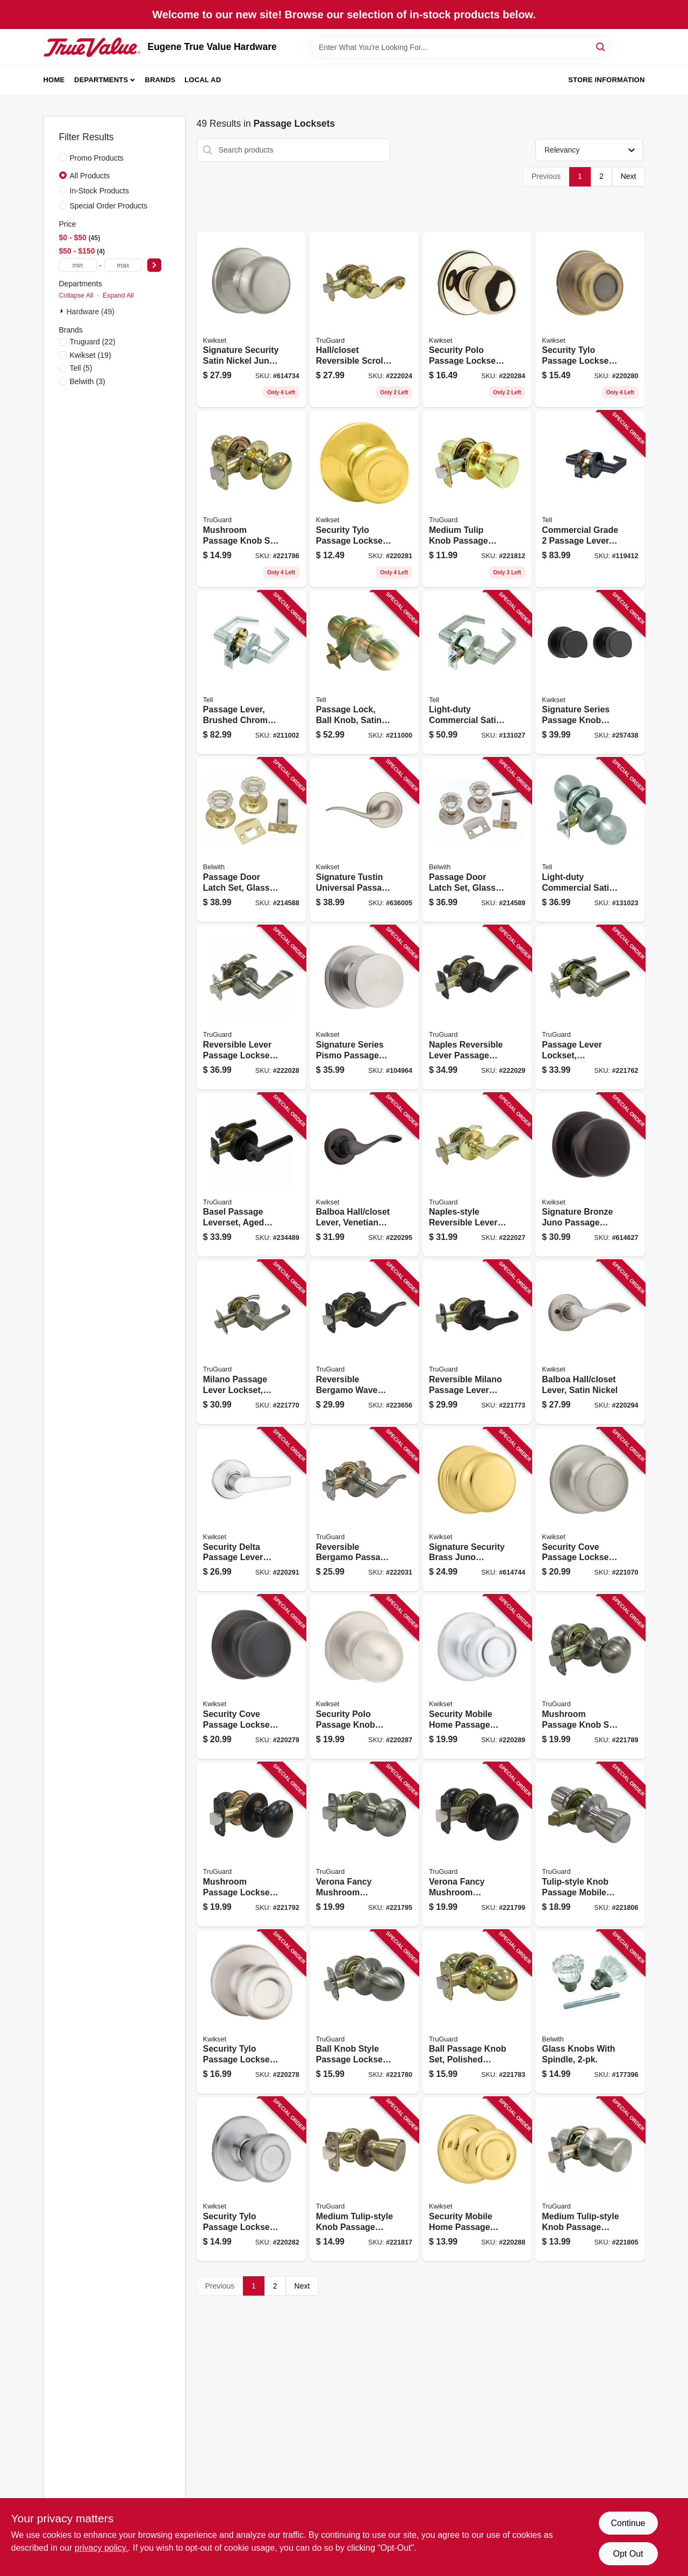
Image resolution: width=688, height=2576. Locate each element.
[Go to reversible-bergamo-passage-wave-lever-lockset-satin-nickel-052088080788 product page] (364, 1510)
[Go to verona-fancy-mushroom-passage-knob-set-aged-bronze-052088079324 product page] (477, 1844)
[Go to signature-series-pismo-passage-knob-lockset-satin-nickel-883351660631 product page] (364, 1007)
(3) (87, 381)
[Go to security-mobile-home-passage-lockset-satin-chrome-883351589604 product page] (477, 1677)
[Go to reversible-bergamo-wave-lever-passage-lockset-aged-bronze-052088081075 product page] (364, 1342)
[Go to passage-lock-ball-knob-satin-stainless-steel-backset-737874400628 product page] (364, 673)
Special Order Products (109, 205)
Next (628, 176)
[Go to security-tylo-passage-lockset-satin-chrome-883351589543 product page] (251, 2179)
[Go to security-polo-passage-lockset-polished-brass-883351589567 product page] (477, 320)
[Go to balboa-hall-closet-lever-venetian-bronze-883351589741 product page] (364, 1175)
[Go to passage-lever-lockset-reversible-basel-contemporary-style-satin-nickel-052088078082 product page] (589, 1007)
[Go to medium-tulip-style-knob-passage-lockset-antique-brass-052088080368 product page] (364, 2179)
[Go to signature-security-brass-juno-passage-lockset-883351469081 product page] (477, 1510)
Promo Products (97, 158)
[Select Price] (154, 265)
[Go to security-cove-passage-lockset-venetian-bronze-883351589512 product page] (251, 1677)
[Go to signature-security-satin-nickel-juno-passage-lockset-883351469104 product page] (251, 320)
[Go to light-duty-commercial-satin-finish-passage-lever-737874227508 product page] (477, 673)
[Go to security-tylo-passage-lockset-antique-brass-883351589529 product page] (589, 320)
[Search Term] (460, 47)
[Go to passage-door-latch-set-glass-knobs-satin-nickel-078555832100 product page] (477, 840)
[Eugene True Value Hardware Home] (92, 47)
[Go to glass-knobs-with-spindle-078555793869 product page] (589, 2012)
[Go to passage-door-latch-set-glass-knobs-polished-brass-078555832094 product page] (251, 840)
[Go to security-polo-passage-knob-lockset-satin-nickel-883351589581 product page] (364, 1677)
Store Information (606, 80)
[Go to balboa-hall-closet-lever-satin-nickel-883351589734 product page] (589, 1342)
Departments (101, 80)
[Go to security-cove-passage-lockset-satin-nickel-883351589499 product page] (589, 1510)
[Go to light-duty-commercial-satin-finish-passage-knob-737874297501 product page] (589, 840)
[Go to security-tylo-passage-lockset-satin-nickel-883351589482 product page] (251, 2012)
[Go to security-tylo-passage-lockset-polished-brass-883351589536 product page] (364, 499)
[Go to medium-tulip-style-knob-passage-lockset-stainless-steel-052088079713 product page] (589, 2179)
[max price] (123, 265)
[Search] (601, 46)
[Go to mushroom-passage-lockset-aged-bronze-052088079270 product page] (251, 1844)
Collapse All (76, 295)
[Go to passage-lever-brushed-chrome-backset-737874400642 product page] (251, 673)
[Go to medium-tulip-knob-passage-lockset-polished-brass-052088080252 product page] (477, 499)
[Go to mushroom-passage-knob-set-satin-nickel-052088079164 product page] (589, 1677)
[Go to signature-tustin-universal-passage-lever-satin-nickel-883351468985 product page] (364, 840)
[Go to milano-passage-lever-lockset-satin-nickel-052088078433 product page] (251, 1342)
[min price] (78, 265)
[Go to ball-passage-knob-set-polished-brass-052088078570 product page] (477, 2012)
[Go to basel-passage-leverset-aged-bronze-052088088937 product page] (251, 1175)
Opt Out (628, 2553)
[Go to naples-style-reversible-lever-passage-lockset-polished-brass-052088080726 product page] (477, 1175)
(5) (81, 368)
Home (54, 80)
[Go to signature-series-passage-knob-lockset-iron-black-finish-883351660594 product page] (589, 673)
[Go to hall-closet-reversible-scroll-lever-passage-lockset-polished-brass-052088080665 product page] (364, 320)
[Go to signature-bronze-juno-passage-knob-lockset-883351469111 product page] (589, 1175)
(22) (93, 341)
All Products (90, 175)
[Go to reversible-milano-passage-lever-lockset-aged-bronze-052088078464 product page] (477, 1342)
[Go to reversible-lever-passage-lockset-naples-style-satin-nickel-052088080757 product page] (251, 1007)
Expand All (118, 295)
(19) (90, 355)
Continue (628, 2523)
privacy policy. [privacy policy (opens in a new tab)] (101, 2547)
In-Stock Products (100, 190)
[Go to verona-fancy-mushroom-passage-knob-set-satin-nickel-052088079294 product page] (364, 1844)
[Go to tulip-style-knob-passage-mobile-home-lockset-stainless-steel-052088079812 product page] (589, 1844)
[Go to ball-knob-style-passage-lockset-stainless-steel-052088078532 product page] (364, 2012)
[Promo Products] (63, 157)
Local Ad (202, 80)
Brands (160, 80)
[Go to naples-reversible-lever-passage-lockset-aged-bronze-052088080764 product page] (477, 1007)
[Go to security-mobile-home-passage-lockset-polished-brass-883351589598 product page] (477, 2179)
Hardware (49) (90, 311)
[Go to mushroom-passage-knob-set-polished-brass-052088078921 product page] (251, 499)
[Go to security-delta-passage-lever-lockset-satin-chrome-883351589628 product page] (251, 1510)
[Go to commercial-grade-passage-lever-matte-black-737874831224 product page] (589, 499)
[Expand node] (63, 311)
